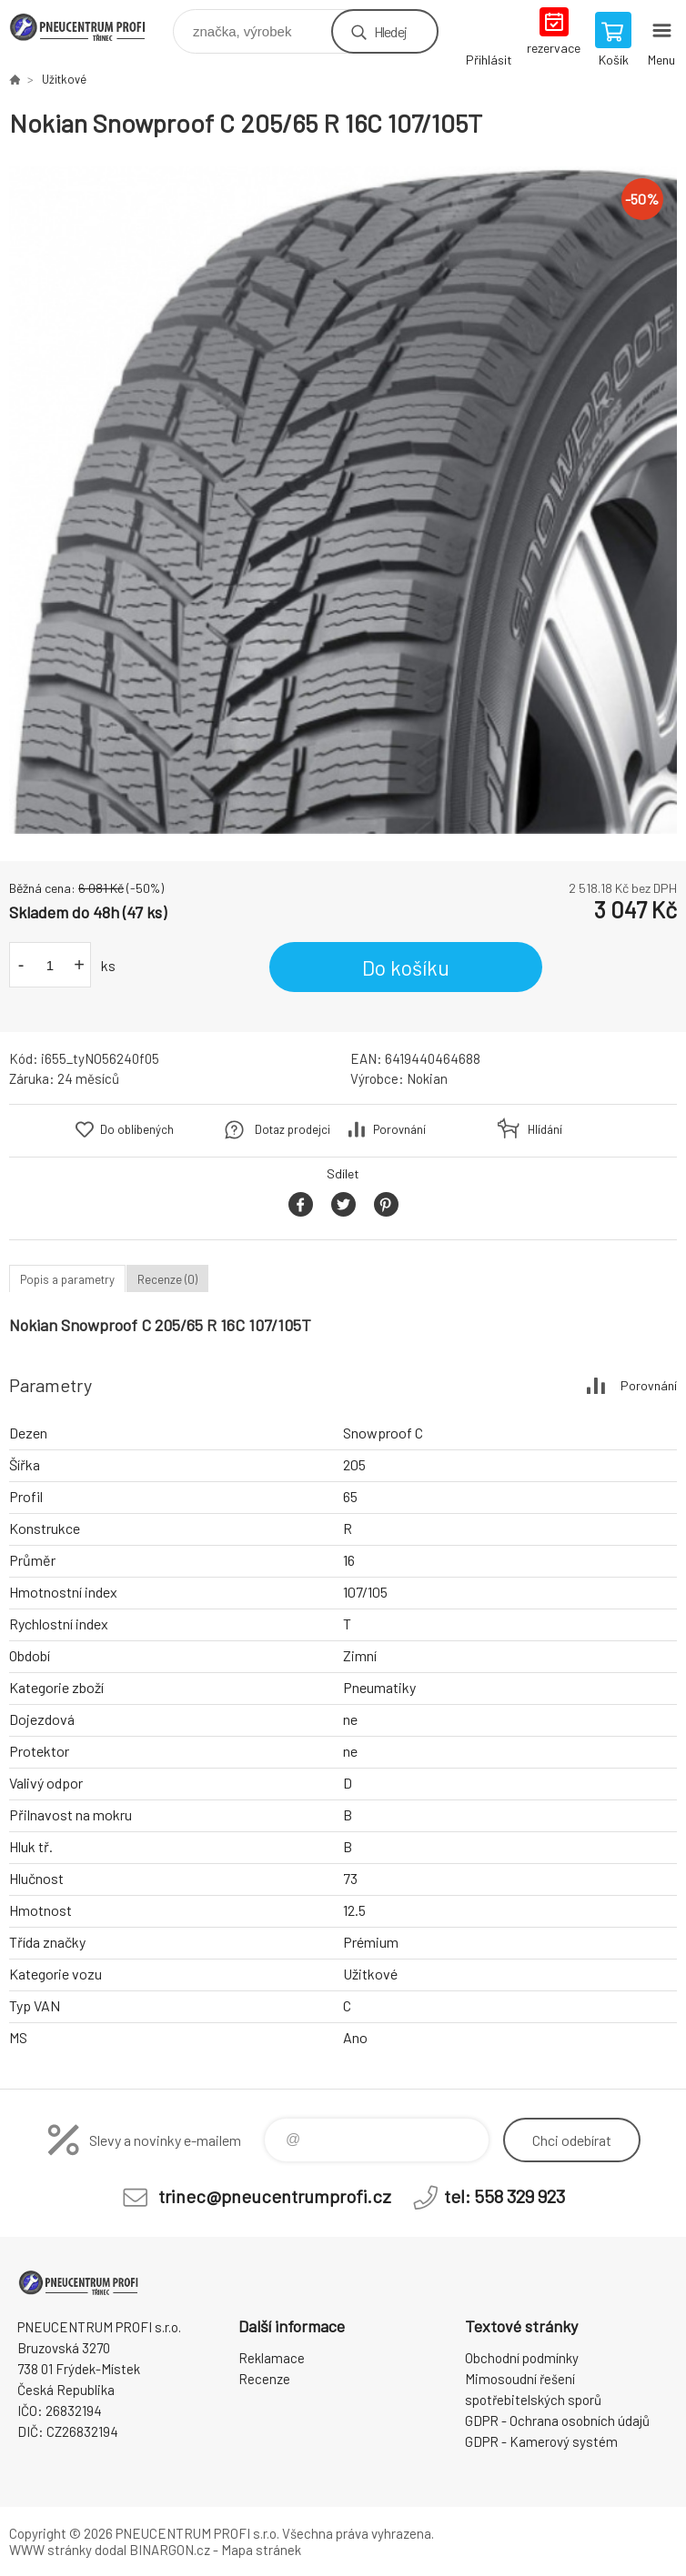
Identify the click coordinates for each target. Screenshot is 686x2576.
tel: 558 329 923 (504, 2196)
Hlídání (545, 1129)
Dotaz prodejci (292, 1129)
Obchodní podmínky (522, 2358)
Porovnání (399, 1129)
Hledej (390, 31)
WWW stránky (50, 2549)
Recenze (264, 2379)
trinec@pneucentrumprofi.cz (274, 2196)
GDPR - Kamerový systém (541, 2441)
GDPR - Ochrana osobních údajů (557, 2420)
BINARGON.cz (169, 2549)
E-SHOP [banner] (89, 27)
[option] (343, 500)
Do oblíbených (137, 1129)
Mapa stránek (261, 2549)
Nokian (427, 1078)
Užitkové (64, 79)
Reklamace (271, 2358)
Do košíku (405, 967)
